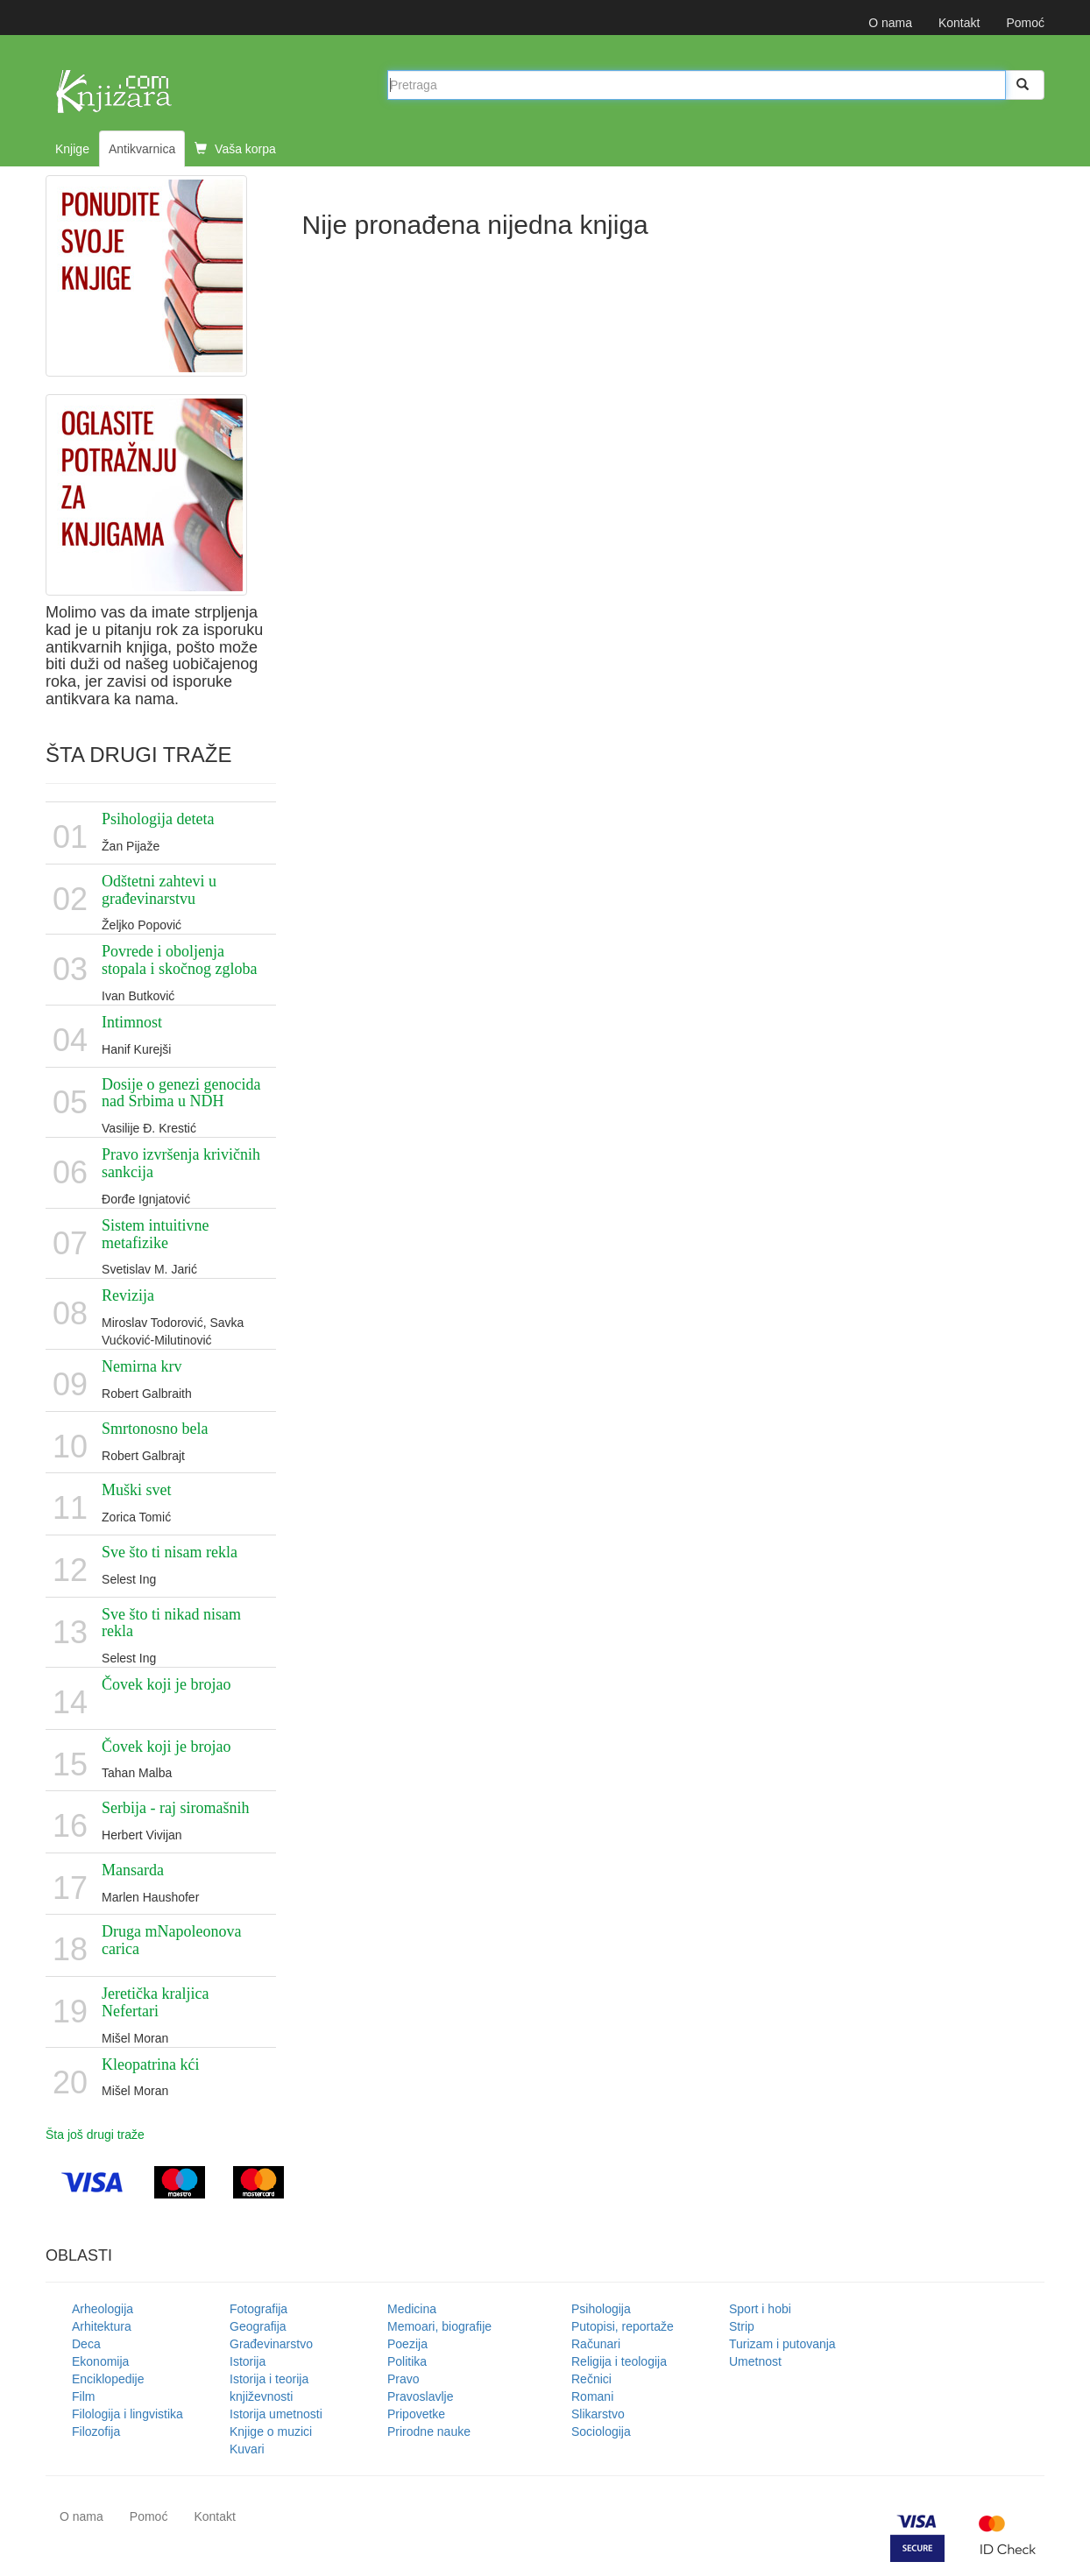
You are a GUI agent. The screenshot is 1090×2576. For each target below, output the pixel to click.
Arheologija (102, 2309)
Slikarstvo (598, 2414)
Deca (86, 2344)
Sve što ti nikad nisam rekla (171, 1623)
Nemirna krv (141, 1366)
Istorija (247, 2361)
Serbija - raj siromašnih (175, 1808)
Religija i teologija (619, 2361)
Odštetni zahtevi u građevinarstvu (159, 889)
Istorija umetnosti (276, 2414)
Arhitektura (101, 2326)
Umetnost (755, 2361)
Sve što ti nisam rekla (169, 1552)
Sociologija (601, 2431)
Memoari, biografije (439, 2326)
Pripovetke (416, 2414)
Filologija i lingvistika (127, 2414)
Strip (741, 2326)
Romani (592, 2396)
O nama (890, 23)
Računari (595, 2344)
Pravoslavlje (420, 2396)
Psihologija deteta (158, 819)
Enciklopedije (108, 2379)
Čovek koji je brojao (166, 1684)
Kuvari (247, 2449)
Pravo (403, 2379)
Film (83, 2396)
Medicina (411, 2309)
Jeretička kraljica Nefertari (155, 2002)
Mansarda (133, 1870)
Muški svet (137, 1490)
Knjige (72, 149)
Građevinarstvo (271, 2344)
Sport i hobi (760, 2309)
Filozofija (96, 2431)
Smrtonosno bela (155, 1428)
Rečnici (591, 2379)
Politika (407, 2361)
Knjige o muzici (271, 2431)
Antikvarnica (142, 149)
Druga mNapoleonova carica (171, 1940)
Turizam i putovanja (782, 2344)
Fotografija (258, 2309)
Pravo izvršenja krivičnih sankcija (181, 1163)
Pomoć (1025, 23)
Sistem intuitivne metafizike (155, 1234)
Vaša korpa (235, 149)
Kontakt (959, 23)
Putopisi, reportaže (622, 2326)
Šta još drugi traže (95, 2135)
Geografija (258, 2326)
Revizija (128, 1295)
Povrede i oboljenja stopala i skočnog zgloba (179, 959)
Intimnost (132, 1022)
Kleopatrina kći (150, 2064)
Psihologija (601, 2309)
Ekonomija (100, 2361)
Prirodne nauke (429, 2431)
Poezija (407, 2344)
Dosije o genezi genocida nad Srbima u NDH (181, 1093)
